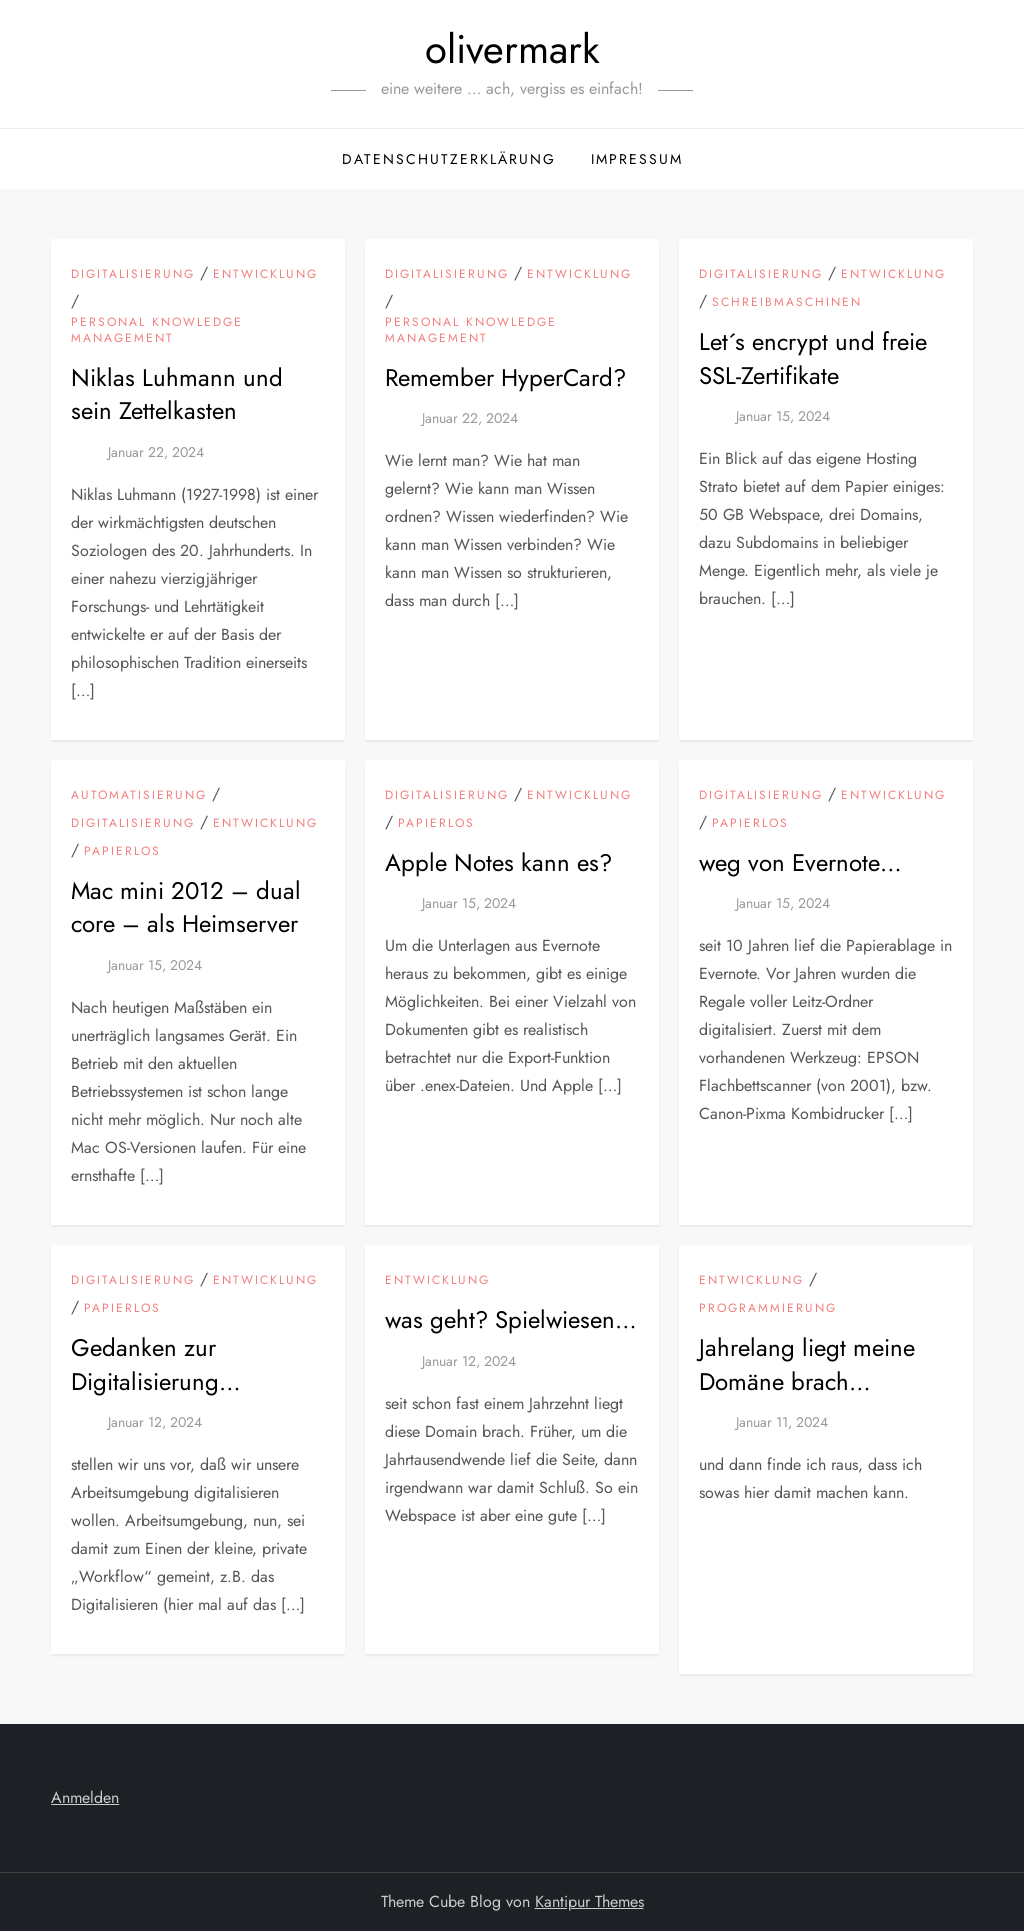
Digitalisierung (133, 275)
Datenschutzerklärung (449, 159)
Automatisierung (139, 796)
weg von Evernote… (800, 862)
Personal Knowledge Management (157, 330)
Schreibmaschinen (787, 303)
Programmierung (768, 1309)
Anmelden (85, 1797)
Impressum (637, 159)
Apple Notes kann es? (498, 862)
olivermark (512, 49)
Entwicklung (265, 275)
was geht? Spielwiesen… (511, 1319)
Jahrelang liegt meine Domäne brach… (807, 1364)
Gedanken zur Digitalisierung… (156, 1364)
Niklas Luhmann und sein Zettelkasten (177, 394)
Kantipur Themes (589, 1901)
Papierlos (122, 852)
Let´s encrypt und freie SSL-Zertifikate (813, 358)
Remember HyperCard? (505, 377)
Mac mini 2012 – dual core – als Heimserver (186, 907)
